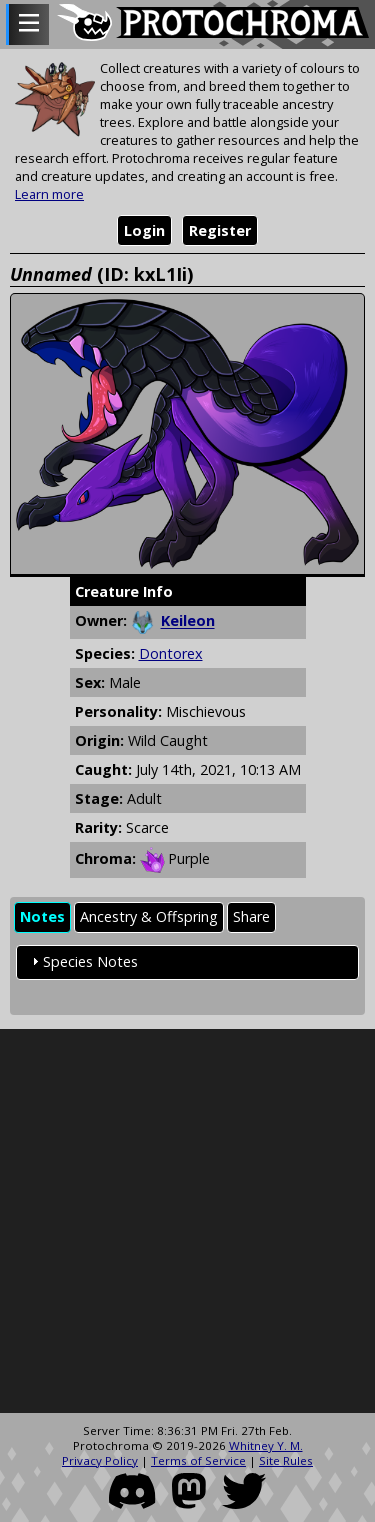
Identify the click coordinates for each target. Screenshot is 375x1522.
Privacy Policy (100, 1460)
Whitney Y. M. (266, 1445)
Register (220, 230)
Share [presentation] (251, 916)
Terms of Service (198, 1460)
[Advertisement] (187, 1221)
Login (144, 230)
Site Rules (286, 1460)
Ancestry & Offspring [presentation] (149, 916)
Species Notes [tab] (82, 961)
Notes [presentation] (42, 916)
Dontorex (171, 653)
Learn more (49, 194)
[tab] (42, 917)
